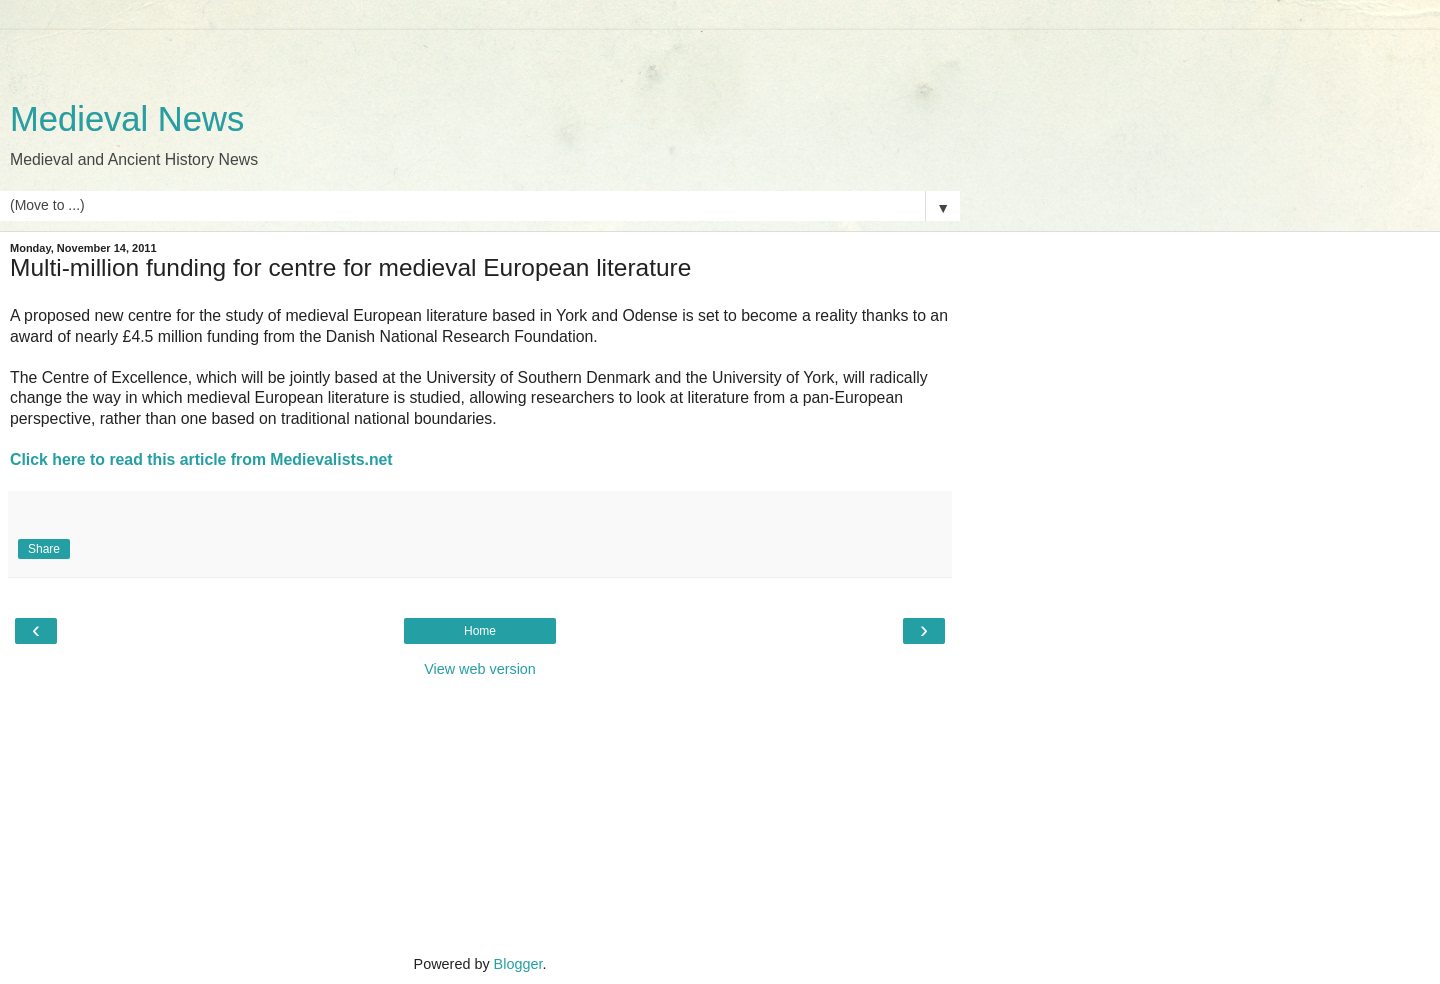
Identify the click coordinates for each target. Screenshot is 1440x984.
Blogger (518, 964)
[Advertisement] (480, 55)
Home (480, 631)
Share (44, 549)
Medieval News (127, 119)
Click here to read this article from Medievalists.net (201, 459)
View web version (480, 669)
